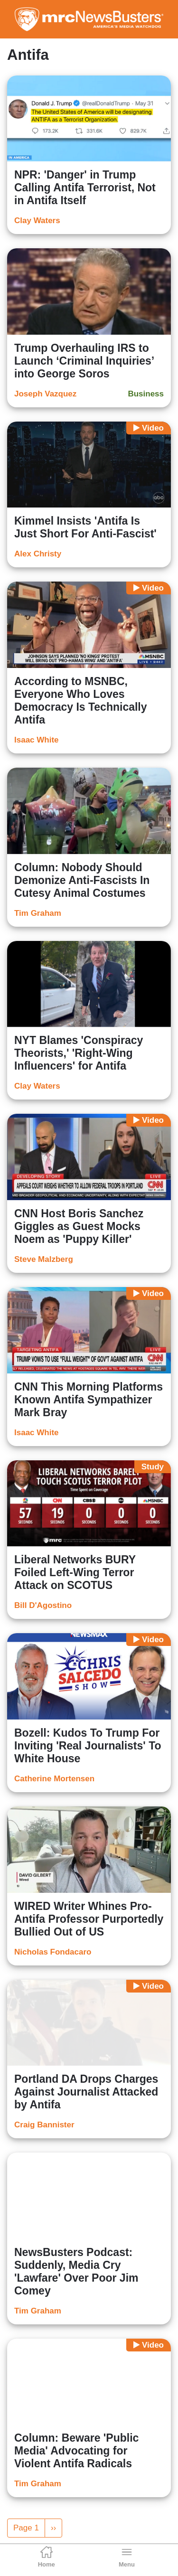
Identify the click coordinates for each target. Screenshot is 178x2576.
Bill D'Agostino (43, 1605)
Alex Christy (37, 553)
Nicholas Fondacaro (52, 1951)
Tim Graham (37, 913)
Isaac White (36, 739)
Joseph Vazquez (45, 393)
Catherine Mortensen (54, 1778)
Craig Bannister (44, 2124)
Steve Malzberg (43, 1259)
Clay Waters (37, 220)
